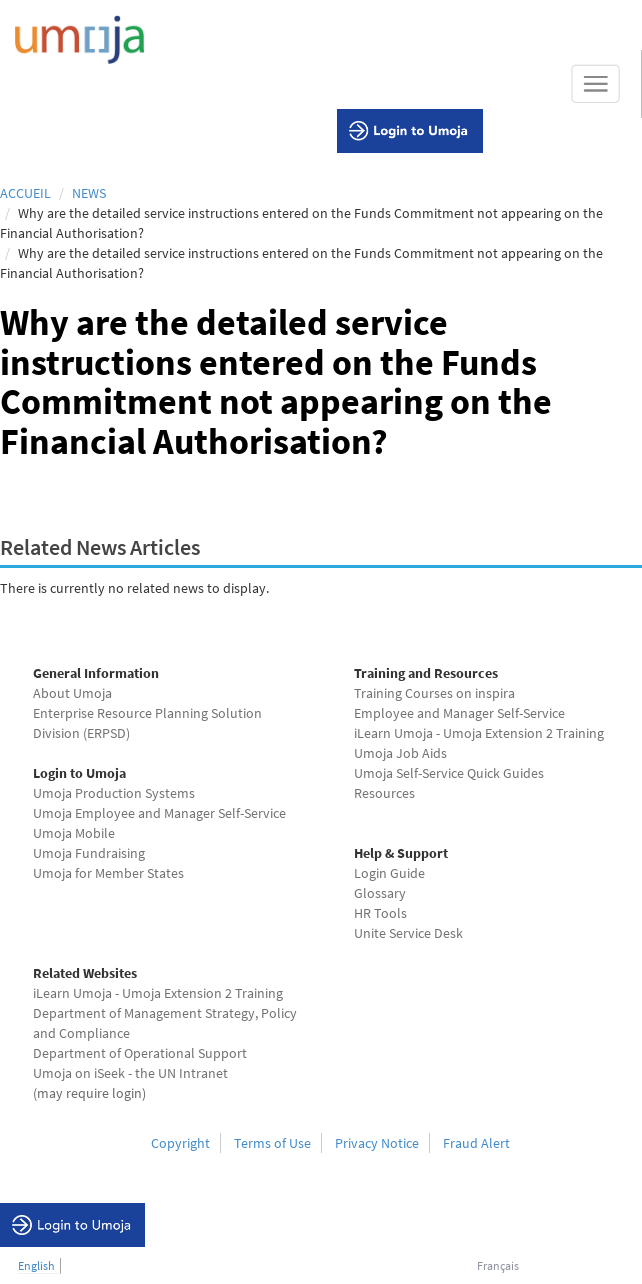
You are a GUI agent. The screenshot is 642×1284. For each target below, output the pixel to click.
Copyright (180, 1143)
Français (498, 1265)
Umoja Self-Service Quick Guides (449, 773)
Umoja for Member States (108, 873)
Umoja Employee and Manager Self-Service (159, 813)
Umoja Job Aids (400, 753)
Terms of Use (272, 1143)
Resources (384, 793)
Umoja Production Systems (114, 793)
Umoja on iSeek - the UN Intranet (130, 1073)
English (36, 1265)
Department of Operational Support (140, 1053)
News (89, 193)
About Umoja (72, 693)
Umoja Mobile (74, 833)
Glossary (380, 893)
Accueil (25, 193)
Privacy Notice (377, 1143)
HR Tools (380, 913)
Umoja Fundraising (89, 853)
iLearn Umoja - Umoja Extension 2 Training (479, 733)
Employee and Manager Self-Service (459, 713)
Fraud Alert (476, 1143)
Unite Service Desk (408, 933)
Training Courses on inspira (434, 693)
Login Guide (389, 873)
